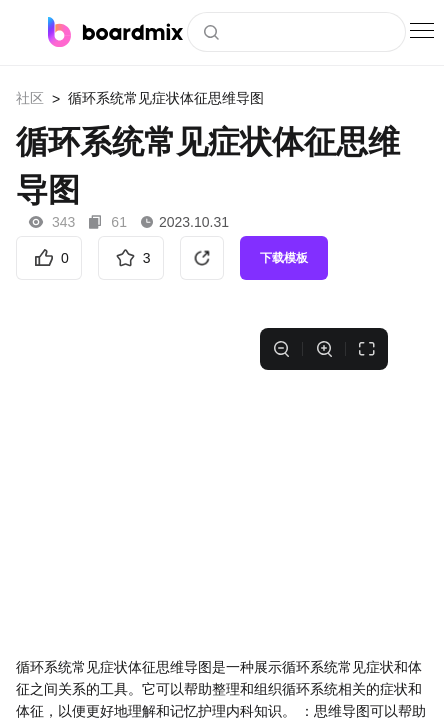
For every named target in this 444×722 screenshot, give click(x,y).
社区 (30, 98)
